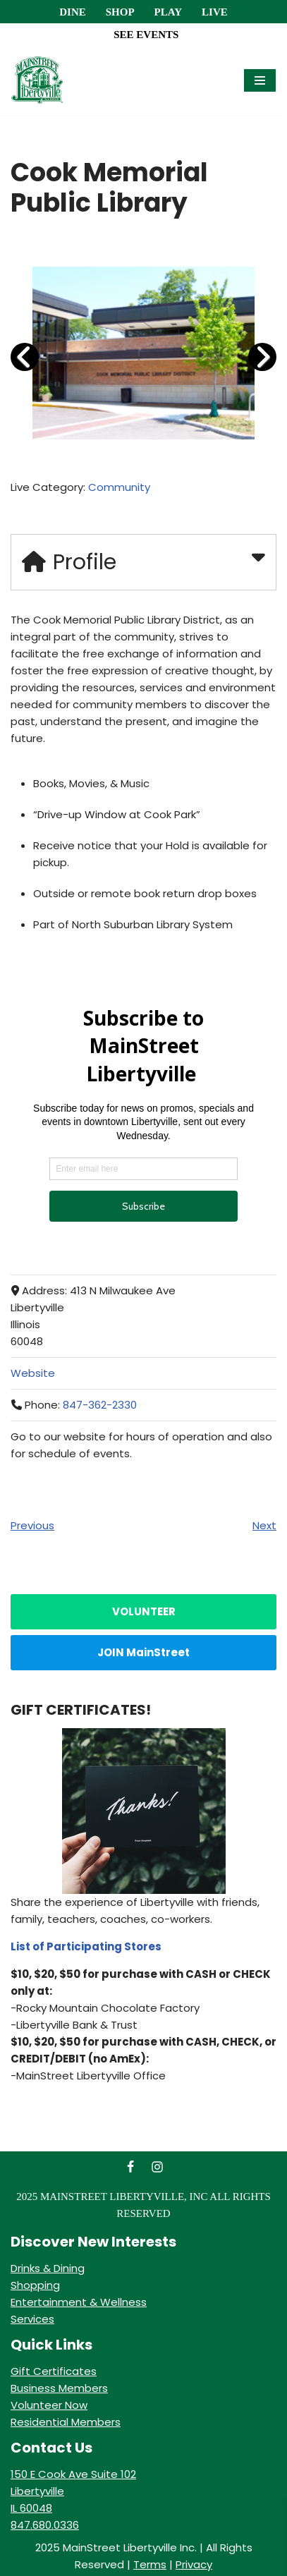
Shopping (35, 2285)
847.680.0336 (45, 2524)
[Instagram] (157, 2167)
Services (32, 2318)
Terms (149, 2564)
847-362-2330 (100, 1404)
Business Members (59, 2388)
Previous (32, 1525)
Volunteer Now (49, 2405)
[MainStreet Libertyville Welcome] (37, 80)
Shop (120, 12)
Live (215, 12)
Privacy (194, 2564)
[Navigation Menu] (259, 80)
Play (168, 12)
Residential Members (66, 2421)
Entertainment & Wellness (79, 2302)
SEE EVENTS (146, 34)
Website (33, 1373)
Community (119, 487)
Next (264, 1525)
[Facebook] (130, 2167)
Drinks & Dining (48, 2268)
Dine (72, 12)
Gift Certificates (54, 2371)
